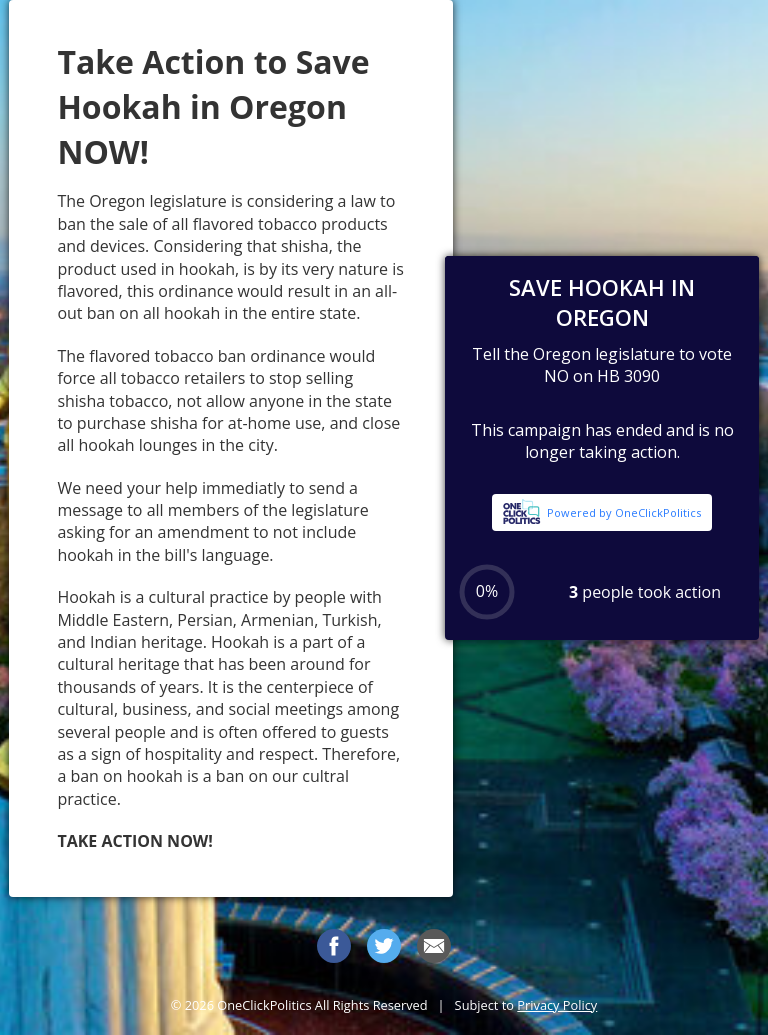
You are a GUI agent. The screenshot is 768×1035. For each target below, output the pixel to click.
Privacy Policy (557, 1005)
